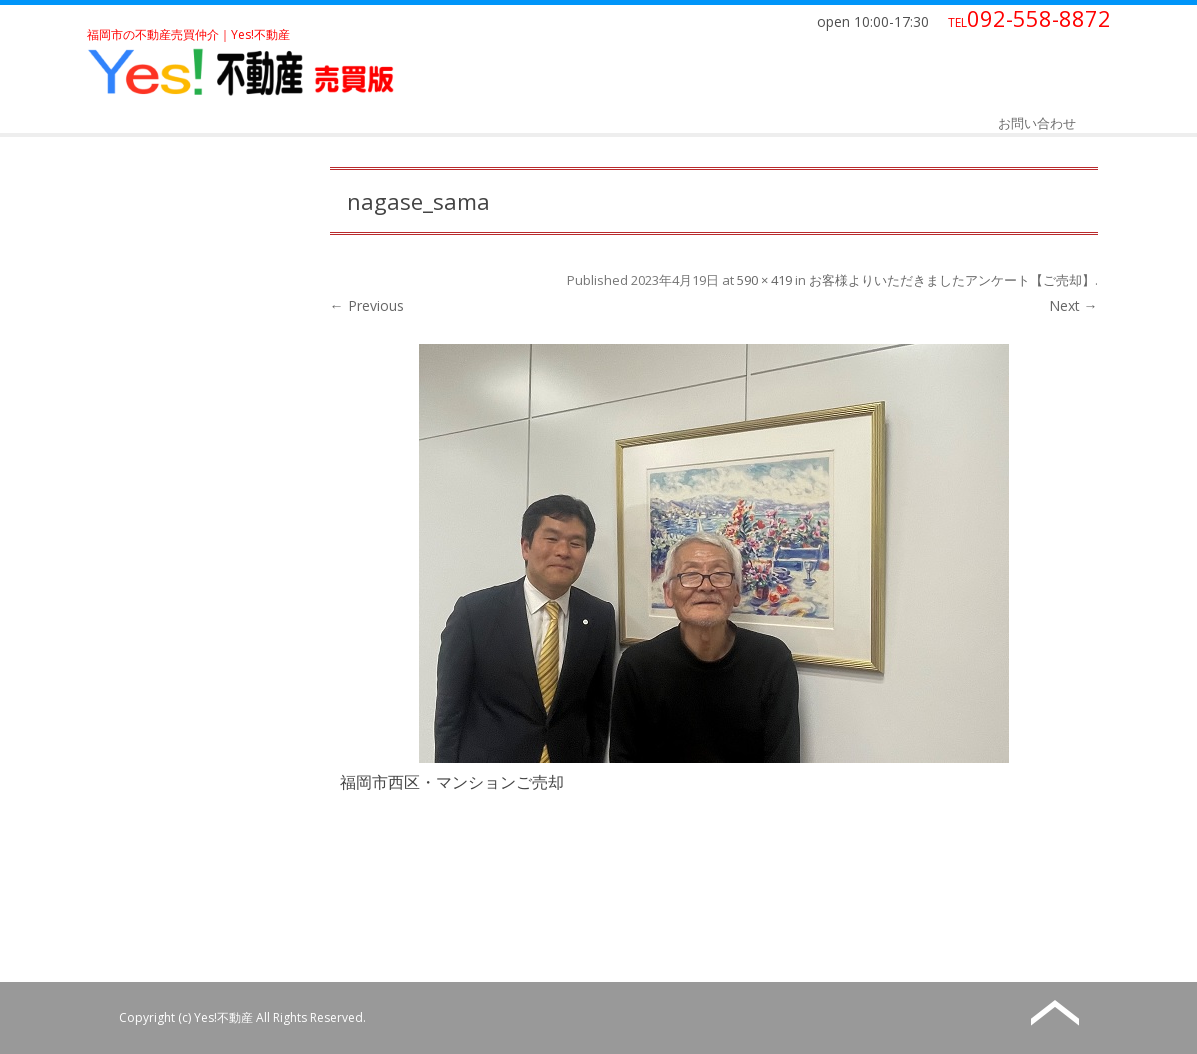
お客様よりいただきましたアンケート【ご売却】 (952, 280)
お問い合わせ (1037, 123)
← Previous (367, 305)
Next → (1073, 305)
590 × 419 (764, 280)
